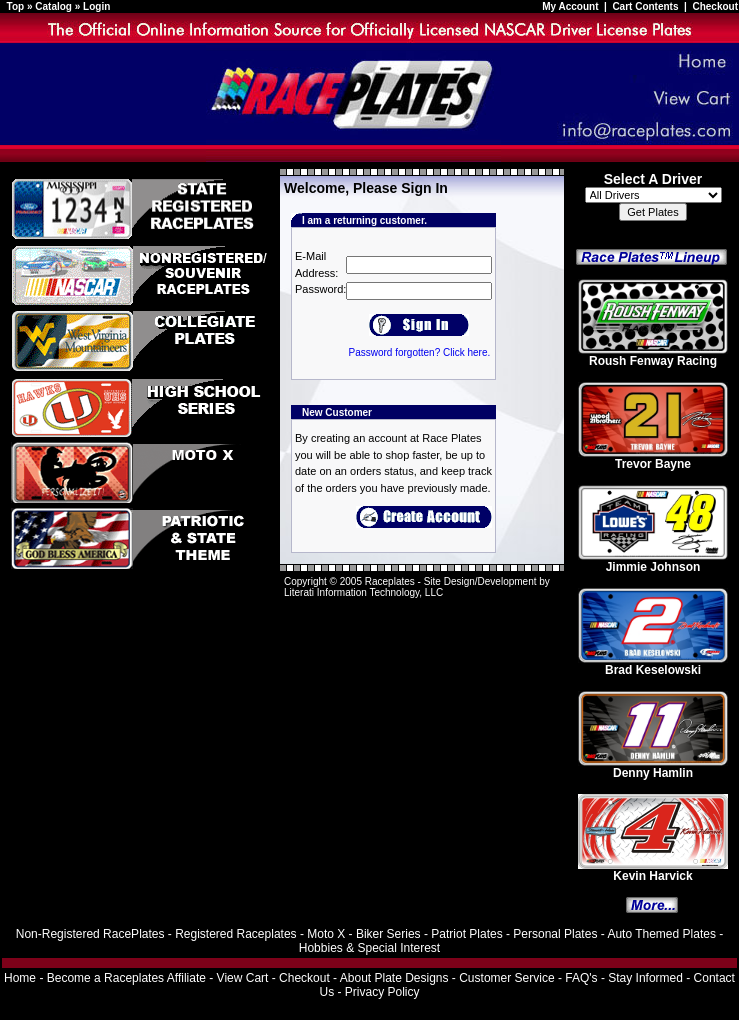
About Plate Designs (394, 978)
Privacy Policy (382, 992)
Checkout (715, 6)
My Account (571, 6)
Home (20, 978)
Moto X (326, 934)
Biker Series (388, 934)
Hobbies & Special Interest (369, 948)
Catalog (53, 6)
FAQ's (581, 978)
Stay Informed (645, 978)
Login (96, 6)
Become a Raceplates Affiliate (126, 978)
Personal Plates (555, 934)
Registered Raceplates (235, 934)
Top (16, 6)
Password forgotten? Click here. (419, 352)
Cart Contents (645, 6)
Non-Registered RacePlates (90, 934)
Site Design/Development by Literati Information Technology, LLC (417, 587)
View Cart (243, 978)
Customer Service (506, 978)
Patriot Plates (466, 934)
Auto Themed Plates (661, 934)
